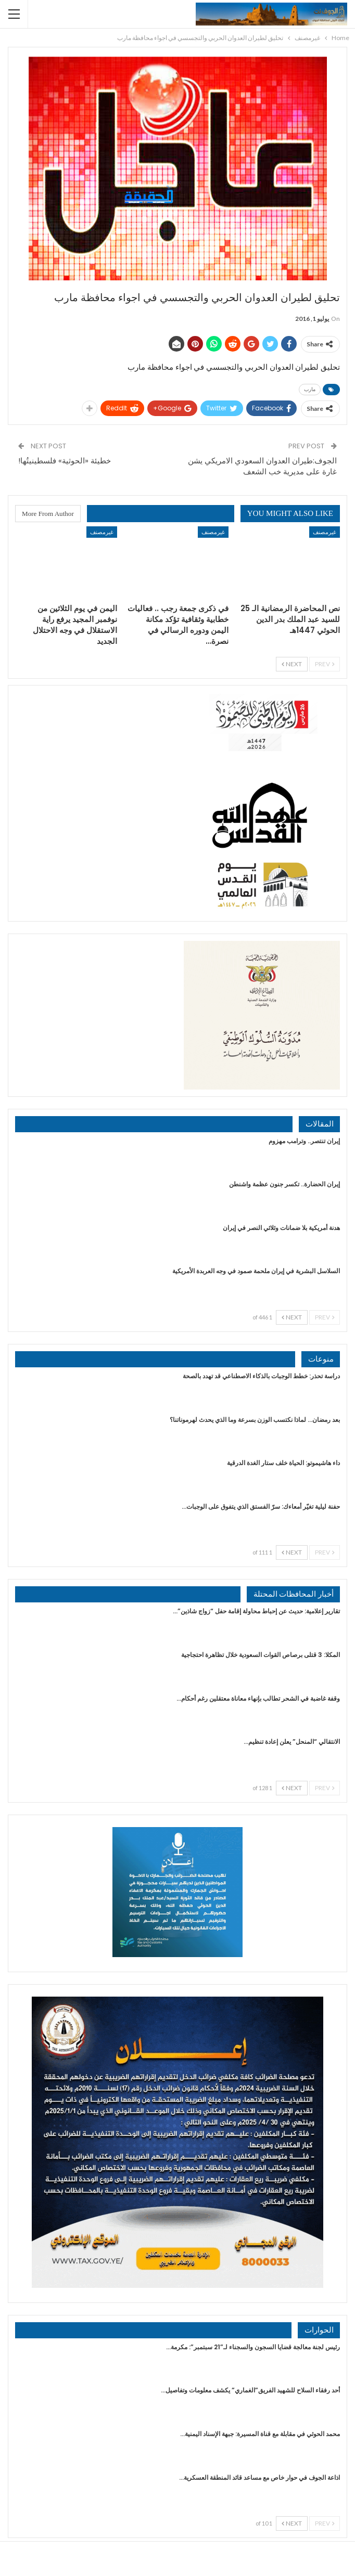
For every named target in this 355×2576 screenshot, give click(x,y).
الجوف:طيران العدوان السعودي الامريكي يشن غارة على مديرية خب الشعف (262, 466)
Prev (324, 664)
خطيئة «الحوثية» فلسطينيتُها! (64, 460)
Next (292, 664)
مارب (309, 389)
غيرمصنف (324, 531)
